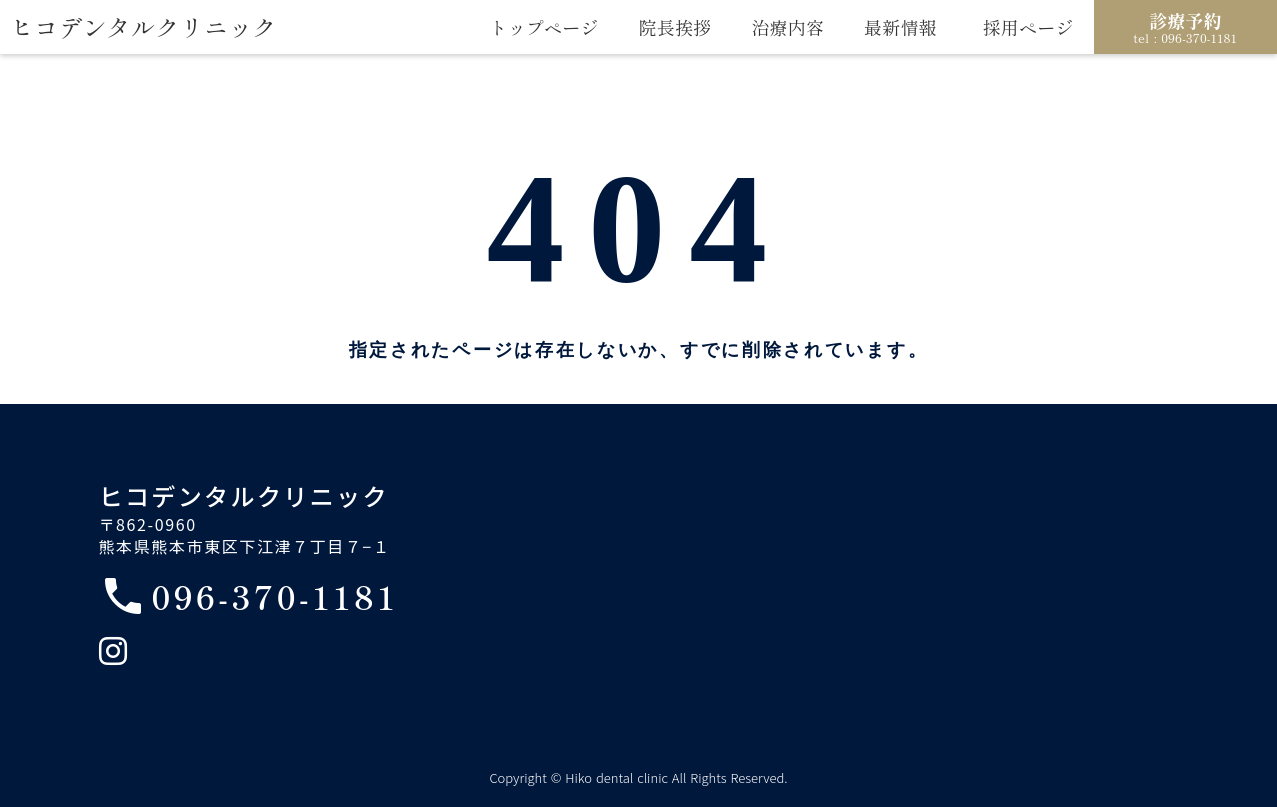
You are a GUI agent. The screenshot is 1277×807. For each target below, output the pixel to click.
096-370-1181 (275, 596)
